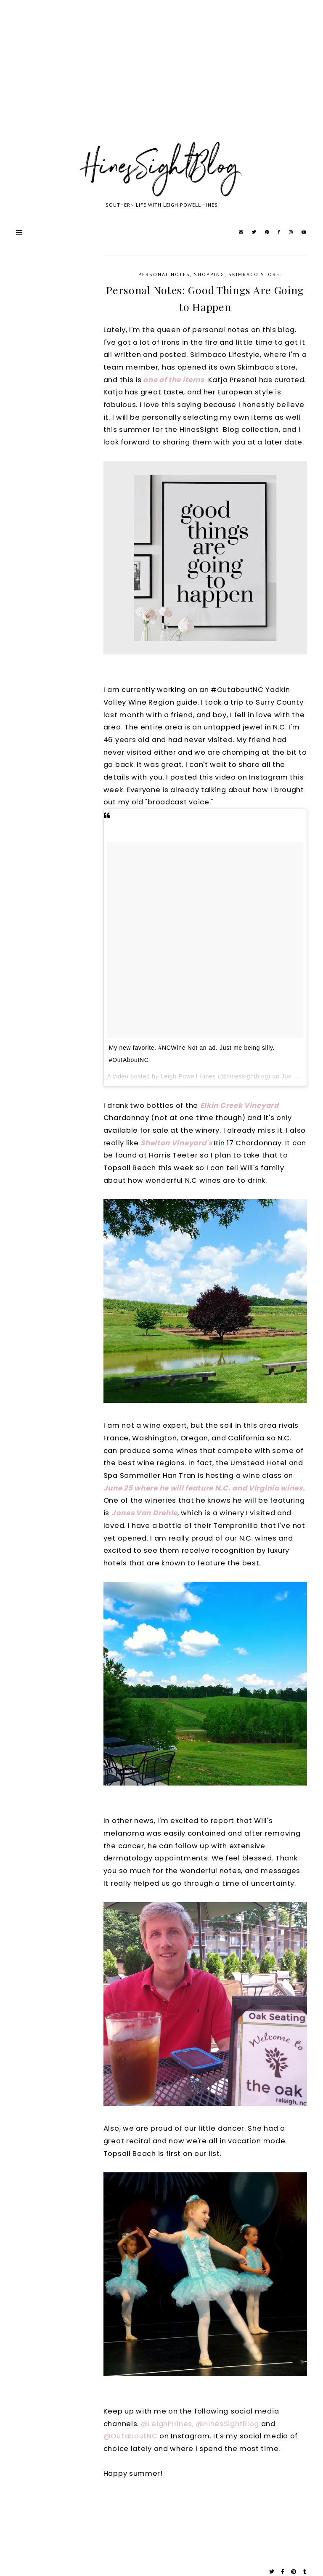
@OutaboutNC (130, 2436)
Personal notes (164, 274)
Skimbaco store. (255, 274)
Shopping (209, 274)
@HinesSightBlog (227, 2424)
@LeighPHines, (167, 2424)
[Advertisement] (161, 80)
